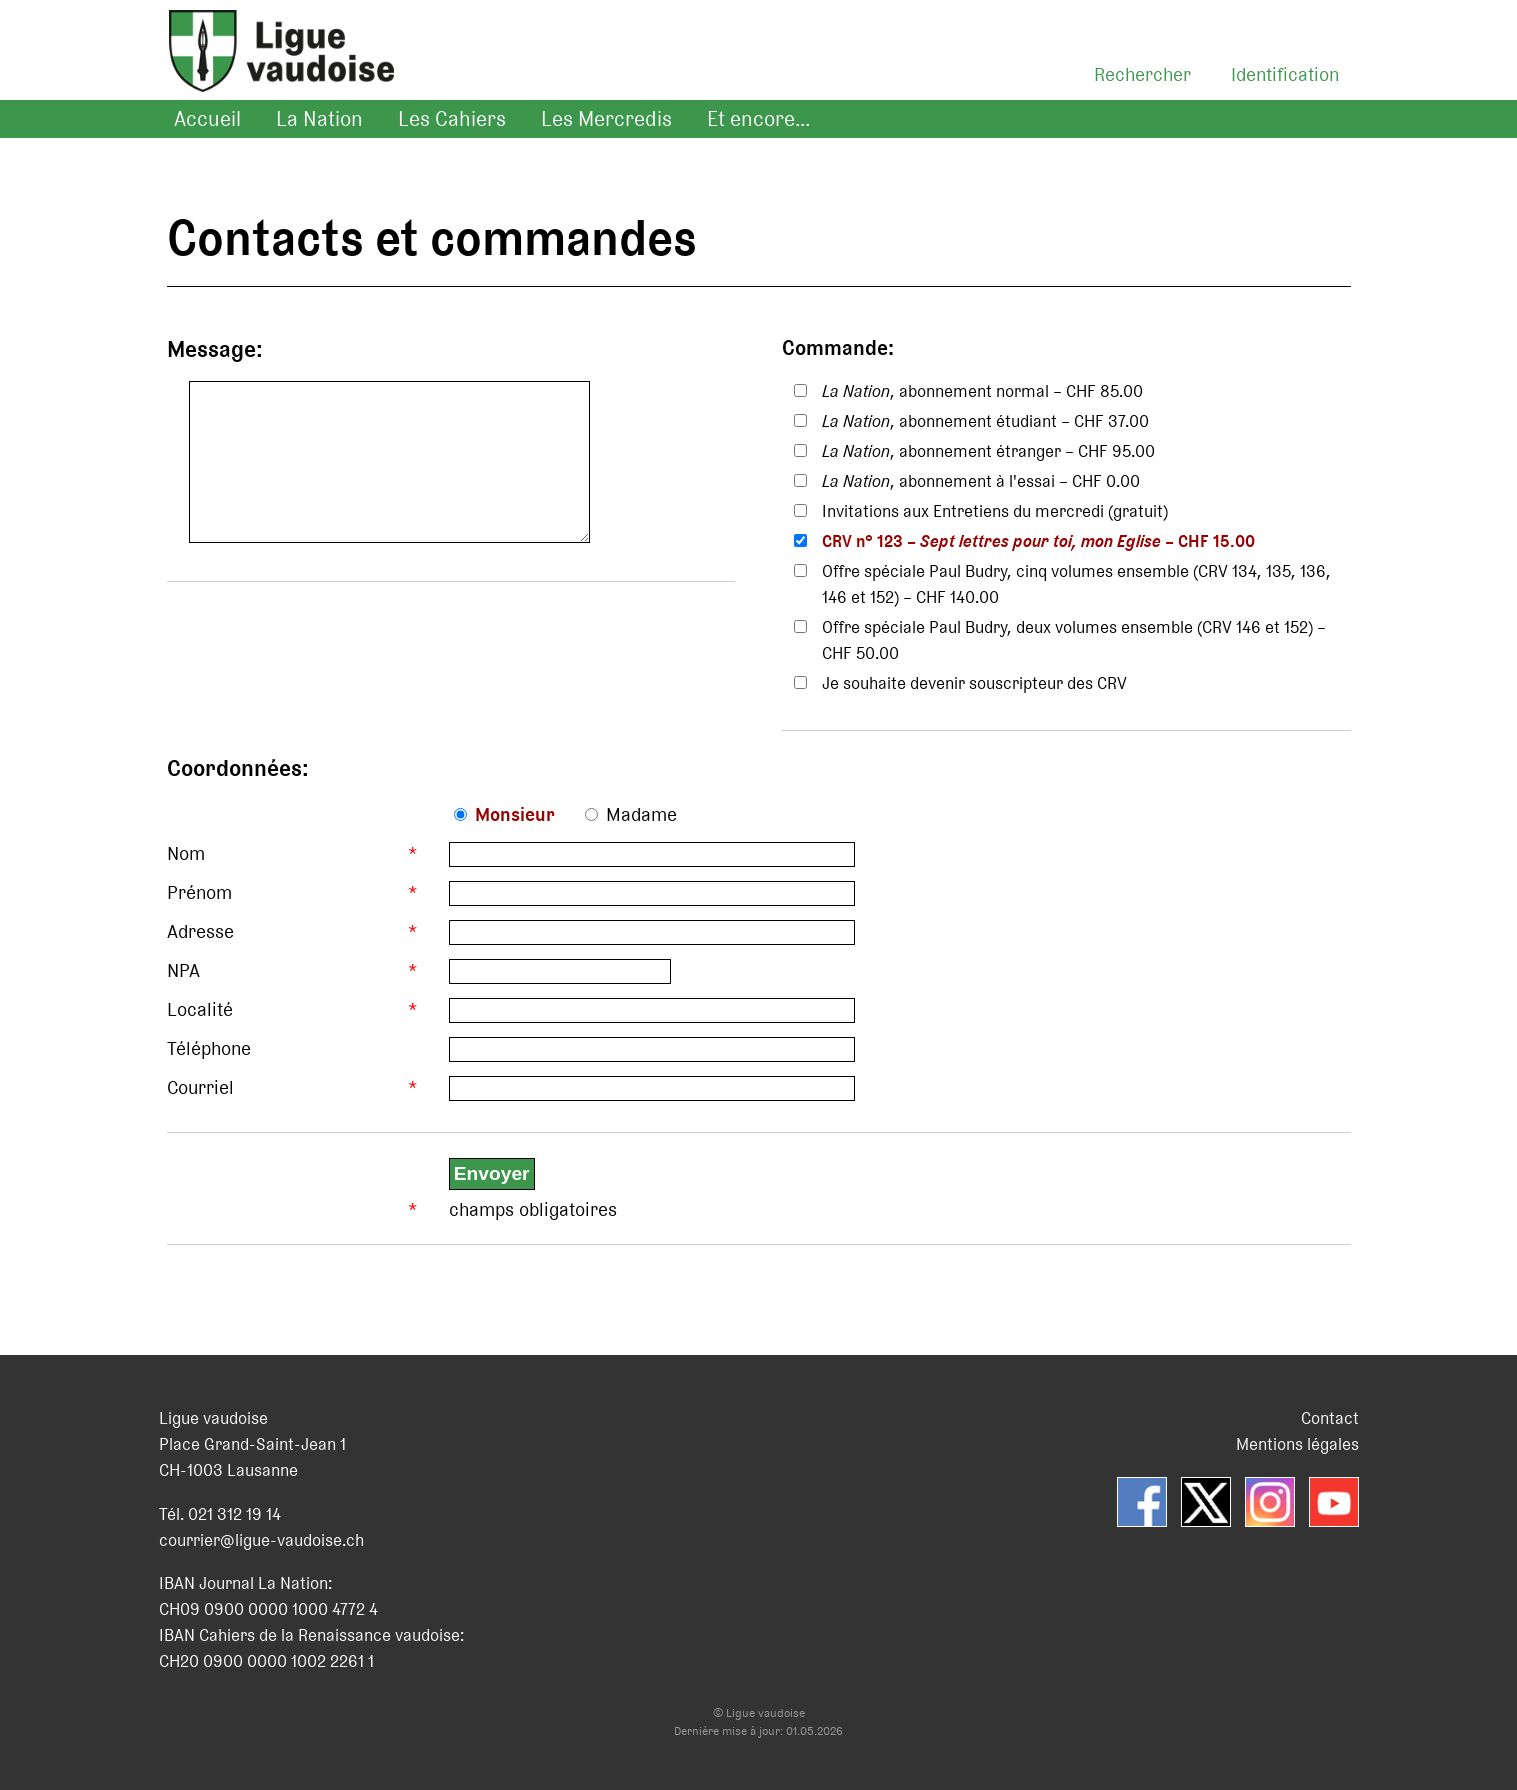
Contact (1330, 1418)
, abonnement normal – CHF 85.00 (982, 391)
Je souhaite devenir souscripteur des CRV (974, 683)
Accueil (207, 119)
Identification (1285, 74)
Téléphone (209, 1048)
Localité (200, 1009)
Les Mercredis (606, 119)
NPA (183, 970)
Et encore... (758, 119)
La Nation (319, 119)
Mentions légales (1297, 1444)
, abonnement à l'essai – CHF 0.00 (981, 481)
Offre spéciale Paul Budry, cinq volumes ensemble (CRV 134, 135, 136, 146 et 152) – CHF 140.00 (1076, 584)
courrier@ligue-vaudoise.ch (261, 1540)
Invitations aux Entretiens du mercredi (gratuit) (995, 511)
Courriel (200, 1087)
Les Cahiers (452, 119)
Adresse (200, 931)
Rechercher (1142, 74)
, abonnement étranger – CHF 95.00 (988, 451)
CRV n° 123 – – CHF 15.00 (1038, 541)
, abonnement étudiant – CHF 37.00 (985, 421)
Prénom (199, 892)
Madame (641, 814)
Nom (186, 853)
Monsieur (515, 814)
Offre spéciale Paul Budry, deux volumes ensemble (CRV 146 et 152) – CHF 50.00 (1074, 640)
